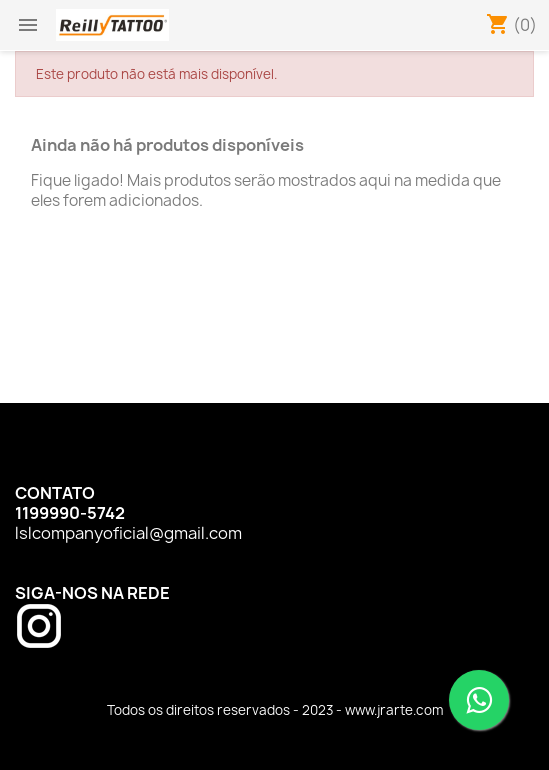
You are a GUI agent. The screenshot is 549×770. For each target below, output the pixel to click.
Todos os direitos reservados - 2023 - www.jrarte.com (275, 710)
